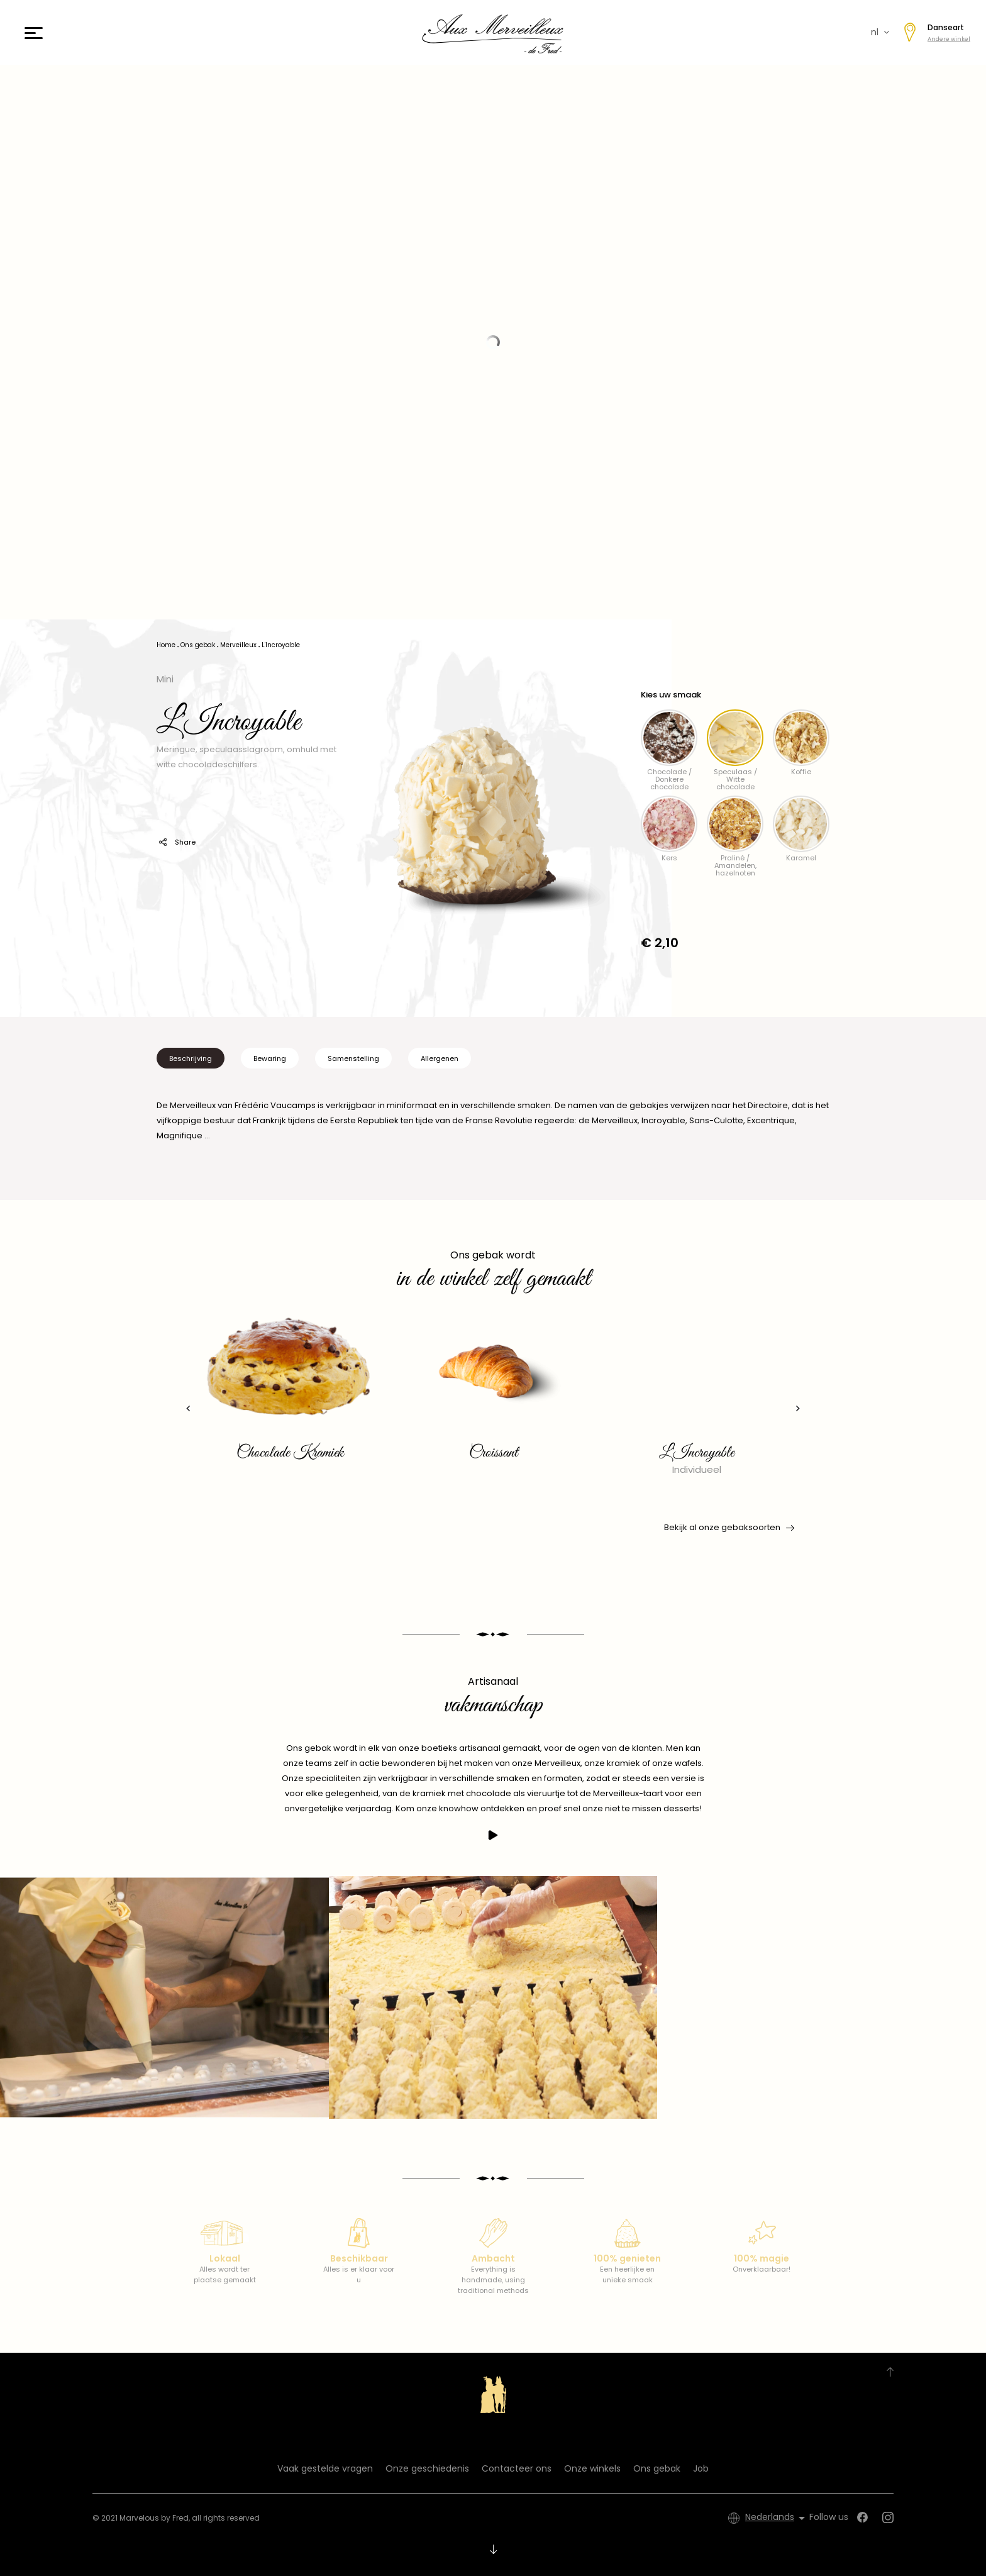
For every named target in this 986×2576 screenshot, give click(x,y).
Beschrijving (190, 1058)
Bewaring (269, 1058)
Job (701, 2468)
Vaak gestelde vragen (325, 2468)
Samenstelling (353, 1058)
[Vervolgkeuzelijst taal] (777, 2518)
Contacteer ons (516, 2468)
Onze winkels (592, 2468)
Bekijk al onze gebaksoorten (728, 1527)
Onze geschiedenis (427, 2468)
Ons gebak (656, 2468)
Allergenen (439, 1058)
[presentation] (188, 1408)
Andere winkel (949, 39)
